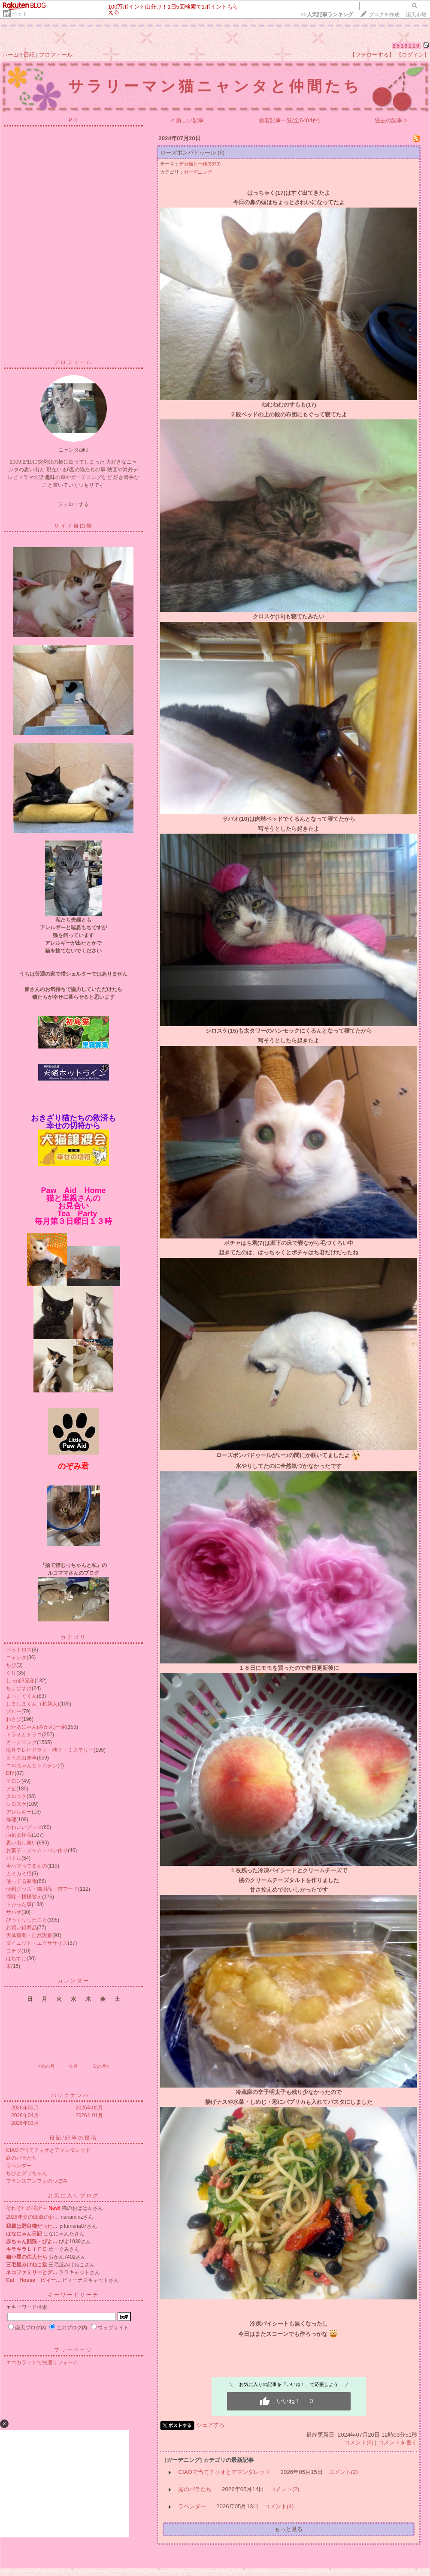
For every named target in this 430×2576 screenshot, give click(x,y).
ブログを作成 (384, 15)
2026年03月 (25, 2123)
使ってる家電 (21, 1881)
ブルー (13, 1711)
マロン (13, 1781)
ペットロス (19, 1650)
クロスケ (16, 1796)
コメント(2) (343, 2472)
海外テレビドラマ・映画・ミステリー (50, 1750)
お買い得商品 (21, 1928)
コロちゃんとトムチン (32, 1766)
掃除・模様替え (24, 1897)
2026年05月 (25, 2108)
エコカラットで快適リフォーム (42, 2362)
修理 (11, 1820)
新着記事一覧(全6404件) (289, 120)
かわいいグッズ (24, 1827)
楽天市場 (416, 15)
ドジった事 (19, 1904)
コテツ (13, 1951)
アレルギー (19, 1812)
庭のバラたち (21, 2158)
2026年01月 (89, 2115)
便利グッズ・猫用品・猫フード (42, 1889)
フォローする (73, 504)
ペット (19, 14)
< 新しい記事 (187, 120)
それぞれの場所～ (26, 2208)
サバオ (13, 1912)
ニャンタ (16, 1657)
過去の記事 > (391, 120)
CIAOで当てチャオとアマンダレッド (48, 2150)
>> (327, 15)
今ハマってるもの (26, 1866)
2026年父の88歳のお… (32, 2217)
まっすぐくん (21, 1696)
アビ (11, 1789)
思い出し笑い (21, 1843)
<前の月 (45, 2066)
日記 (29, 54)
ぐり (11, 1673)
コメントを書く (397, 2442)
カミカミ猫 (19, 1874)
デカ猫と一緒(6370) (200, 163)
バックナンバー (73, 2095)
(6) (221, 152)
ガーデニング (21, 1742)
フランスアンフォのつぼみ (37, 2181)
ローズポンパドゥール (188, 152)
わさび (13, 1719)
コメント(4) (279, 2506)
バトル (13, 1858)
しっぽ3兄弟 (20, 1681)
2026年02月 (89, 2108)
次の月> (100, 2066)
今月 (73, 2066)
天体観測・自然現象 (29, 1935)
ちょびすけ (19, 1688)
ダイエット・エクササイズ (37, 1943)
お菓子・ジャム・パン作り (37, 1850)
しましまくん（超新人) (32, 1704)
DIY (10, 1773)
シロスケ (16, 1804)
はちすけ (16, 1958)
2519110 (407, 45)
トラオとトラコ (24, 1735)
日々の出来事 (21, 1758)
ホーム (10, 54)
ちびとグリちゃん (26, 2173)
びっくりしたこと (26, 1920)
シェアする (210, 2425)
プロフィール (56, 54)
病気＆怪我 (19, 1835)
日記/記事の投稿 (73, 2138)
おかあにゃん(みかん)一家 (36, 1727)
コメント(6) (358, 2442)
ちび (11, 1665)
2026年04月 (25, 2115)
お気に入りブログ (73, 2196)
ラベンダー (19, 2166)
